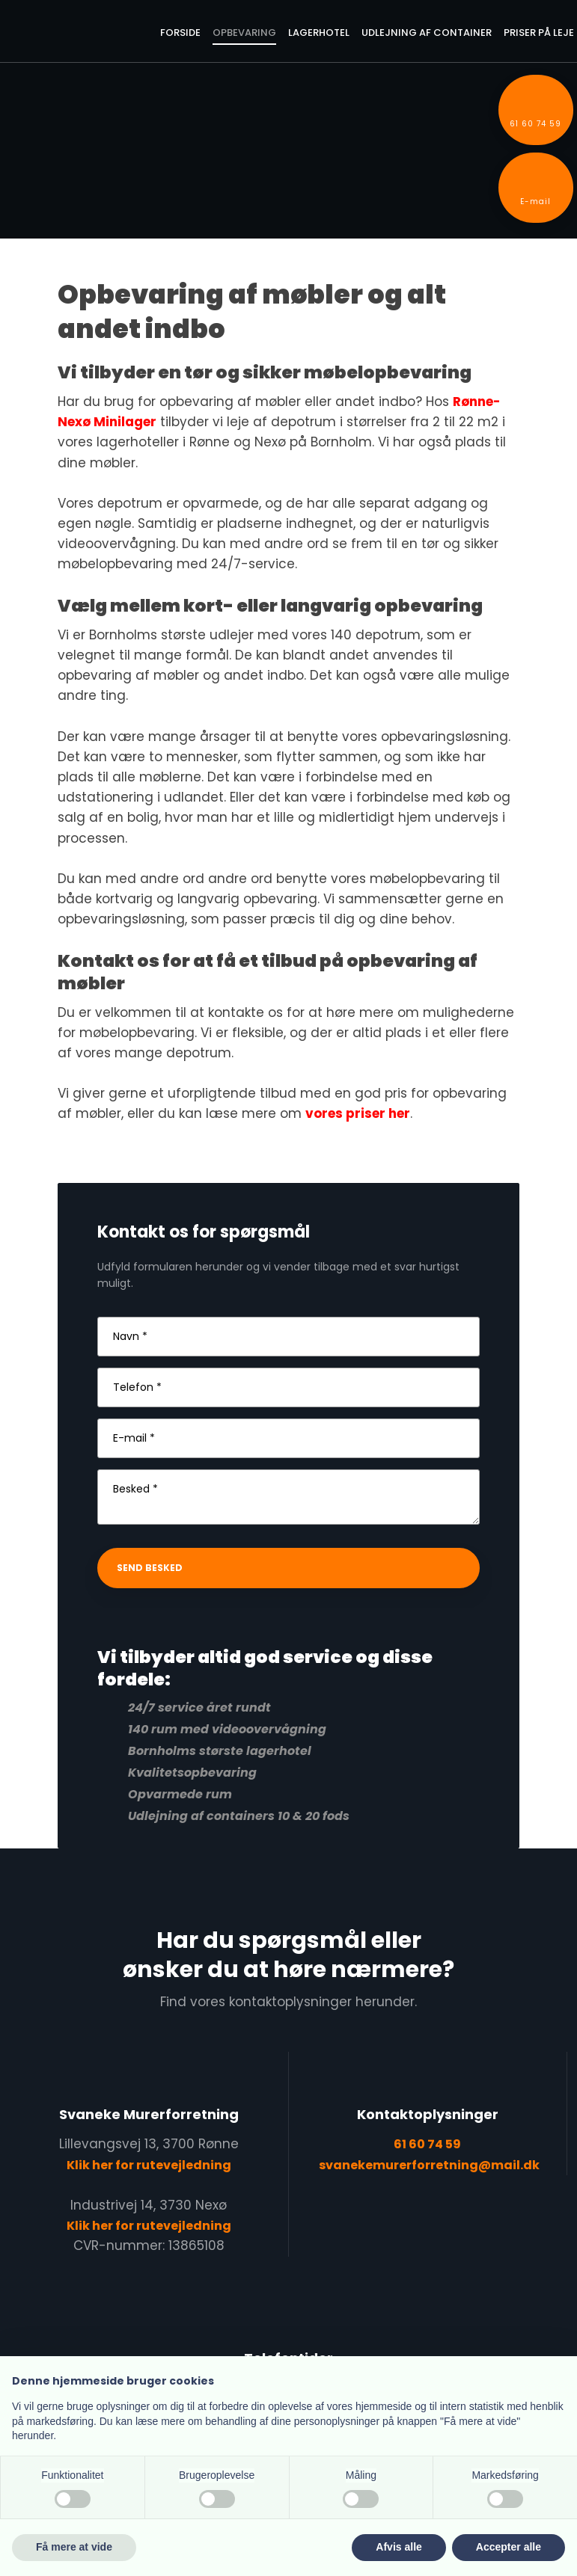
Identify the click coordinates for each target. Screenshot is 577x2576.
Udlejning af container (426, 32)
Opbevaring (244, 32)
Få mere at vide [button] (74, 2547)
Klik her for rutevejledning (149, 2165)
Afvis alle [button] (398, 2547)
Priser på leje (539, 32)
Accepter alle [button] (508, 2547)
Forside (180, 32)
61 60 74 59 (427, 2144)
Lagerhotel (318, 32)
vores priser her (357, 1113)
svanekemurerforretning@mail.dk (429, 2165)
